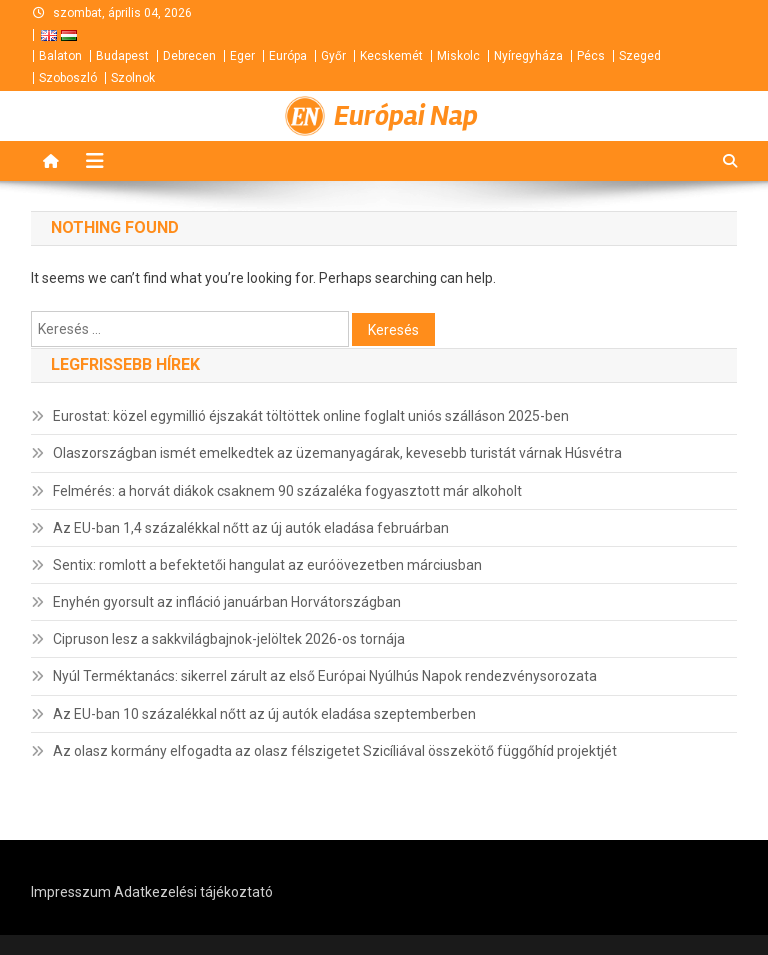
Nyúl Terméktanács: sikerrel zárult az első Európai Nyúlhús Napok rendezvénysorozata (325, 676)
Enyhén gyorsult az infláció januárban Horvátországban (227, 602)
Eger (242, 56)
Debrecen (189, 56)
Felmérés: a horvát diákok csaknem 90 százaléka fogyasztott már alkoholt (287, 491)
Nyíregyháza (528, 56)
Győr (333, 56)
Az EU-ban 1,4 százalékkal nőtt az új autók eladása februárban (251, 528)
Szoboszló (68, 78)
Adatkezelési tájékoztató (193, 892)
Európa (288, 56)
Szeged (640, 56)
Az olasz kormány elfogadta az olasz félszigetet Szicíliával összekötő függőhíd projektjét (335, 751)
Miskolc (458, 56)
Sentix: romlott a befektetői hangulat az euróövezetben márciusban (267, 565)
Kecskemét (391, 56)
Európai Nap (406, 116)
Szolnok (133, 78)
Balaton (60, 56)
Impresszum (71, 892)
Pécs (591, 56)
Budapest (122, 56)
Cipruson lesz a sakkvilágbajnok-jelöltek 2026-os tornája (229, 639)
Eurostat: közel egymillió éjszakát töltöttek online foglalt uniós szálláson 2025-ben (311, 416)
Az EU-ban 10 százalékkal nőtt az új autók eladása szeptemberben (264, 714)
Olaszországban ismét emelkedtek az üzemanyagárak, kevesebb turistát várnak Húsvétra (337, 453)
